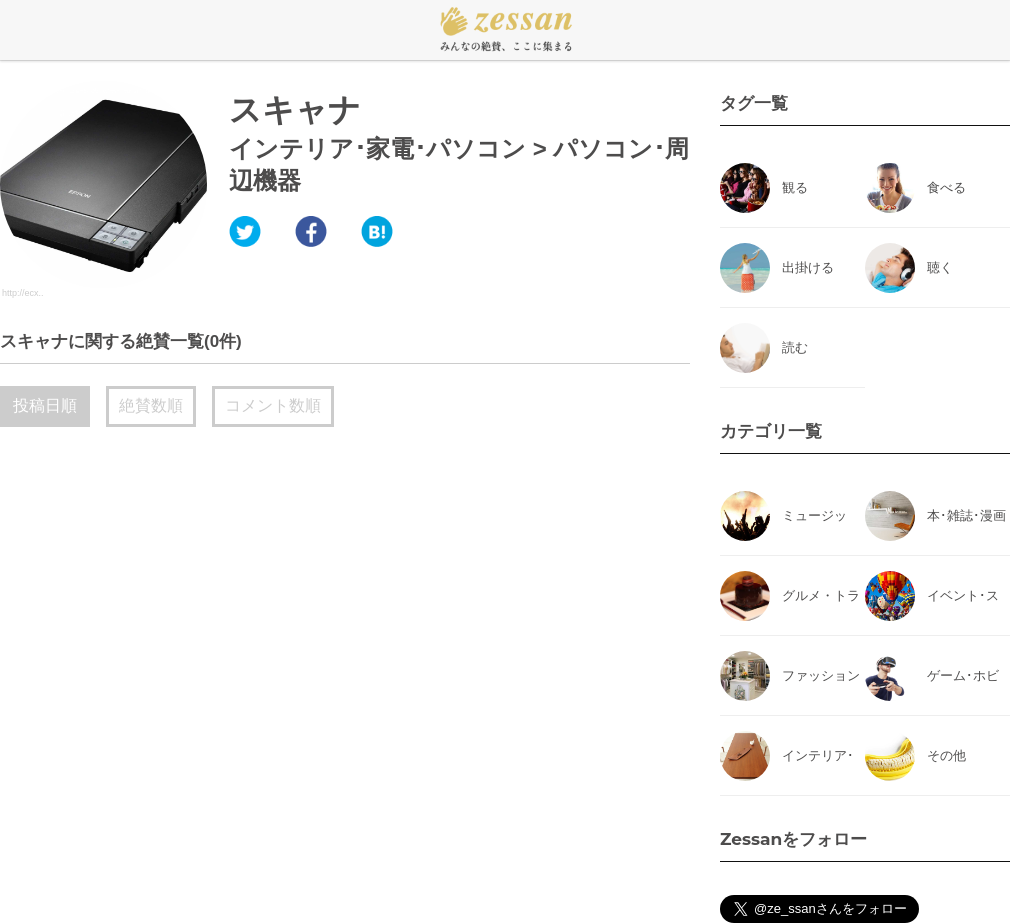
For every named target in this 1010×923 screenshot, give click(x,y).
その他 (946, 755)
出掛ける (808, 267)
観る (795, 187)
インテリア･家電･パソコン (377, 148)
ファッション (821, 675)
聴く (940, 267)
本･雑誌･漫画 (966, 515)
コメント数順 (273, 405)
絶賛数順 (151, 405)
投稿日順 (45, 405)
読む (795, 347)
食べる (946, 187)
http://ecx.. (23, 293)
